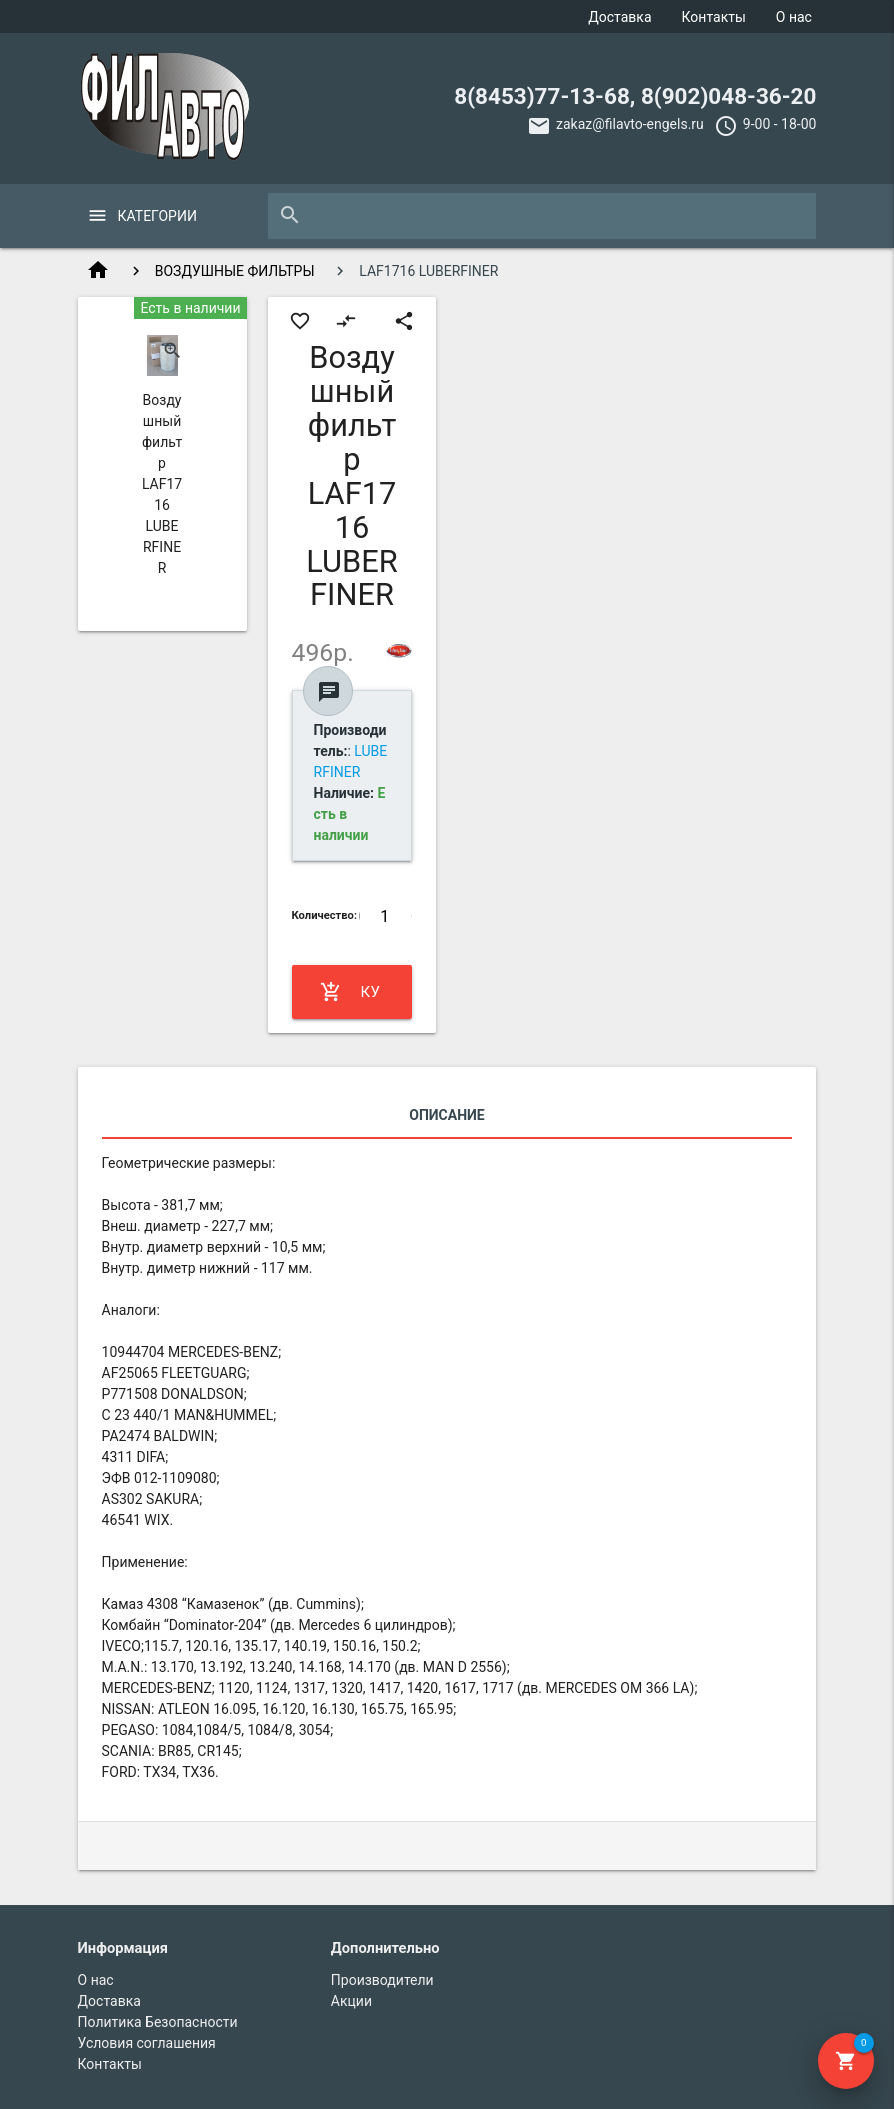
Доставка (619, 17)
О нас (794, 17)
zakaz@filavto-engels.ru (630, 124)
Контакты (714, 17)
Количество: (325, 915)
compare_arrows (346, 321)
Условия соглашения (147, 2043)
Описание (446, 1115)
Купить (350, 992)
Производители (382, 1980)
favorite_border (300, 321)
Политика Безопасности (158, 2022)
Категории (157, 216)
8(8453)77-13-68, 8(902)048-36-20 (635, 96)
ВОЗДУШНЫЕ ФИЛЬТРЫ (235, 271)
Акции (351, 2001)
